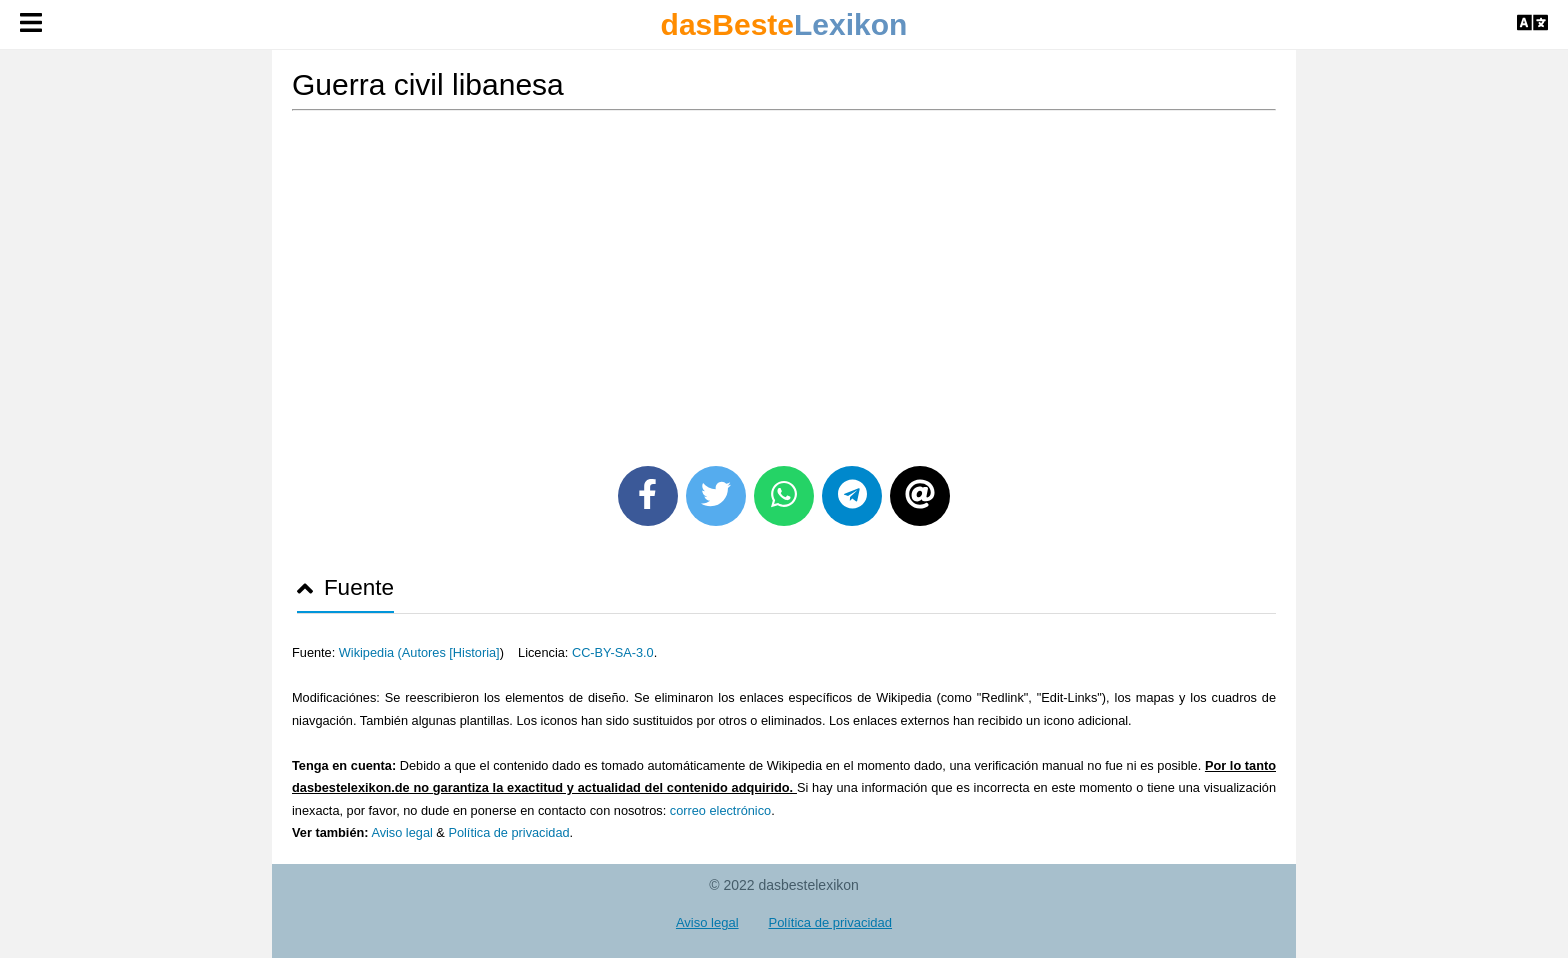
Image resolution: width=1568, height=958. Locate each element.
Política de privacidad (508, 832)
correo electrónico (720, 810)
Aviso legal (401, 832)
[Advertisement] (784, 281)
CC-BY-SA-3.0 (613, 652)
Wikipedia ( (370, 652)
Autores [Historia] (451, 652)
